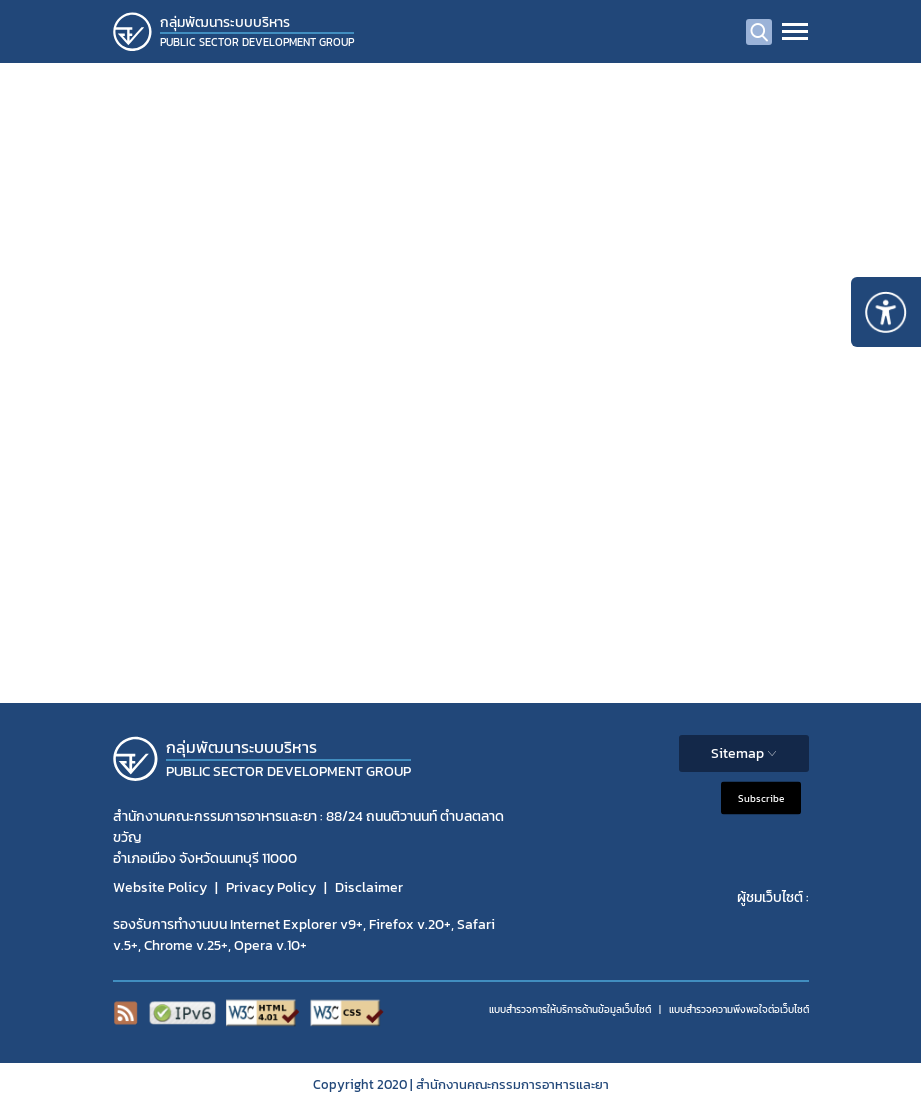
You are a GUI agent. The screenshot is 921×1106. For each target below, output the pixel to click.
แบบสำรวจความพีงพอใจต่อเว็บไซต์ (739, 1009)
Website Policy (160, 887)
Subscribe (761, 798)
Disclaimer (369, 887)
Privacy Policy (271, 887)
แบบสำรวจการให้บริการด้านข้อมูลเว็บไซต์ (570, 1009)
